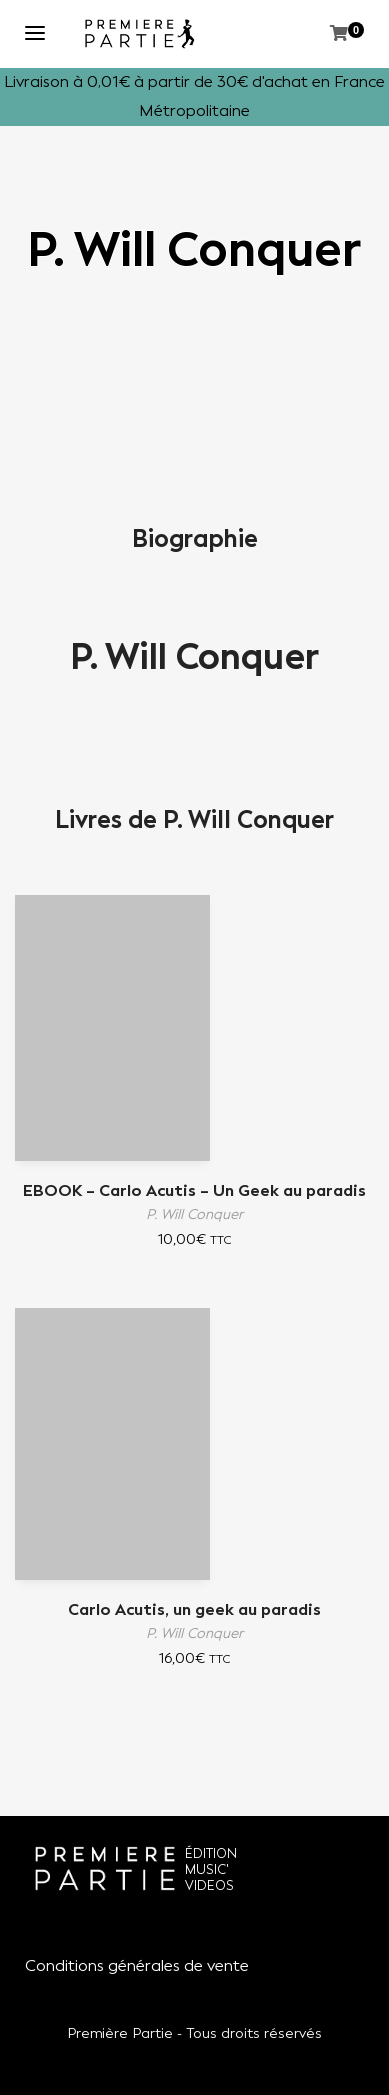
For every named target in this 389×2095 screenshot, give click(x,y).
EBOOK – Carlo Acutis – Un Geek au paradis (194, 1190)
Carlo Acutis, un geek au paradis (194, 1609)
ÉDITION (211, 1853)
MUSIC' (207, 1869)
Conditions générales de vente (137, 1965)
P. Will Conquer (194, 657)
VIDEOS (209, 1885)
